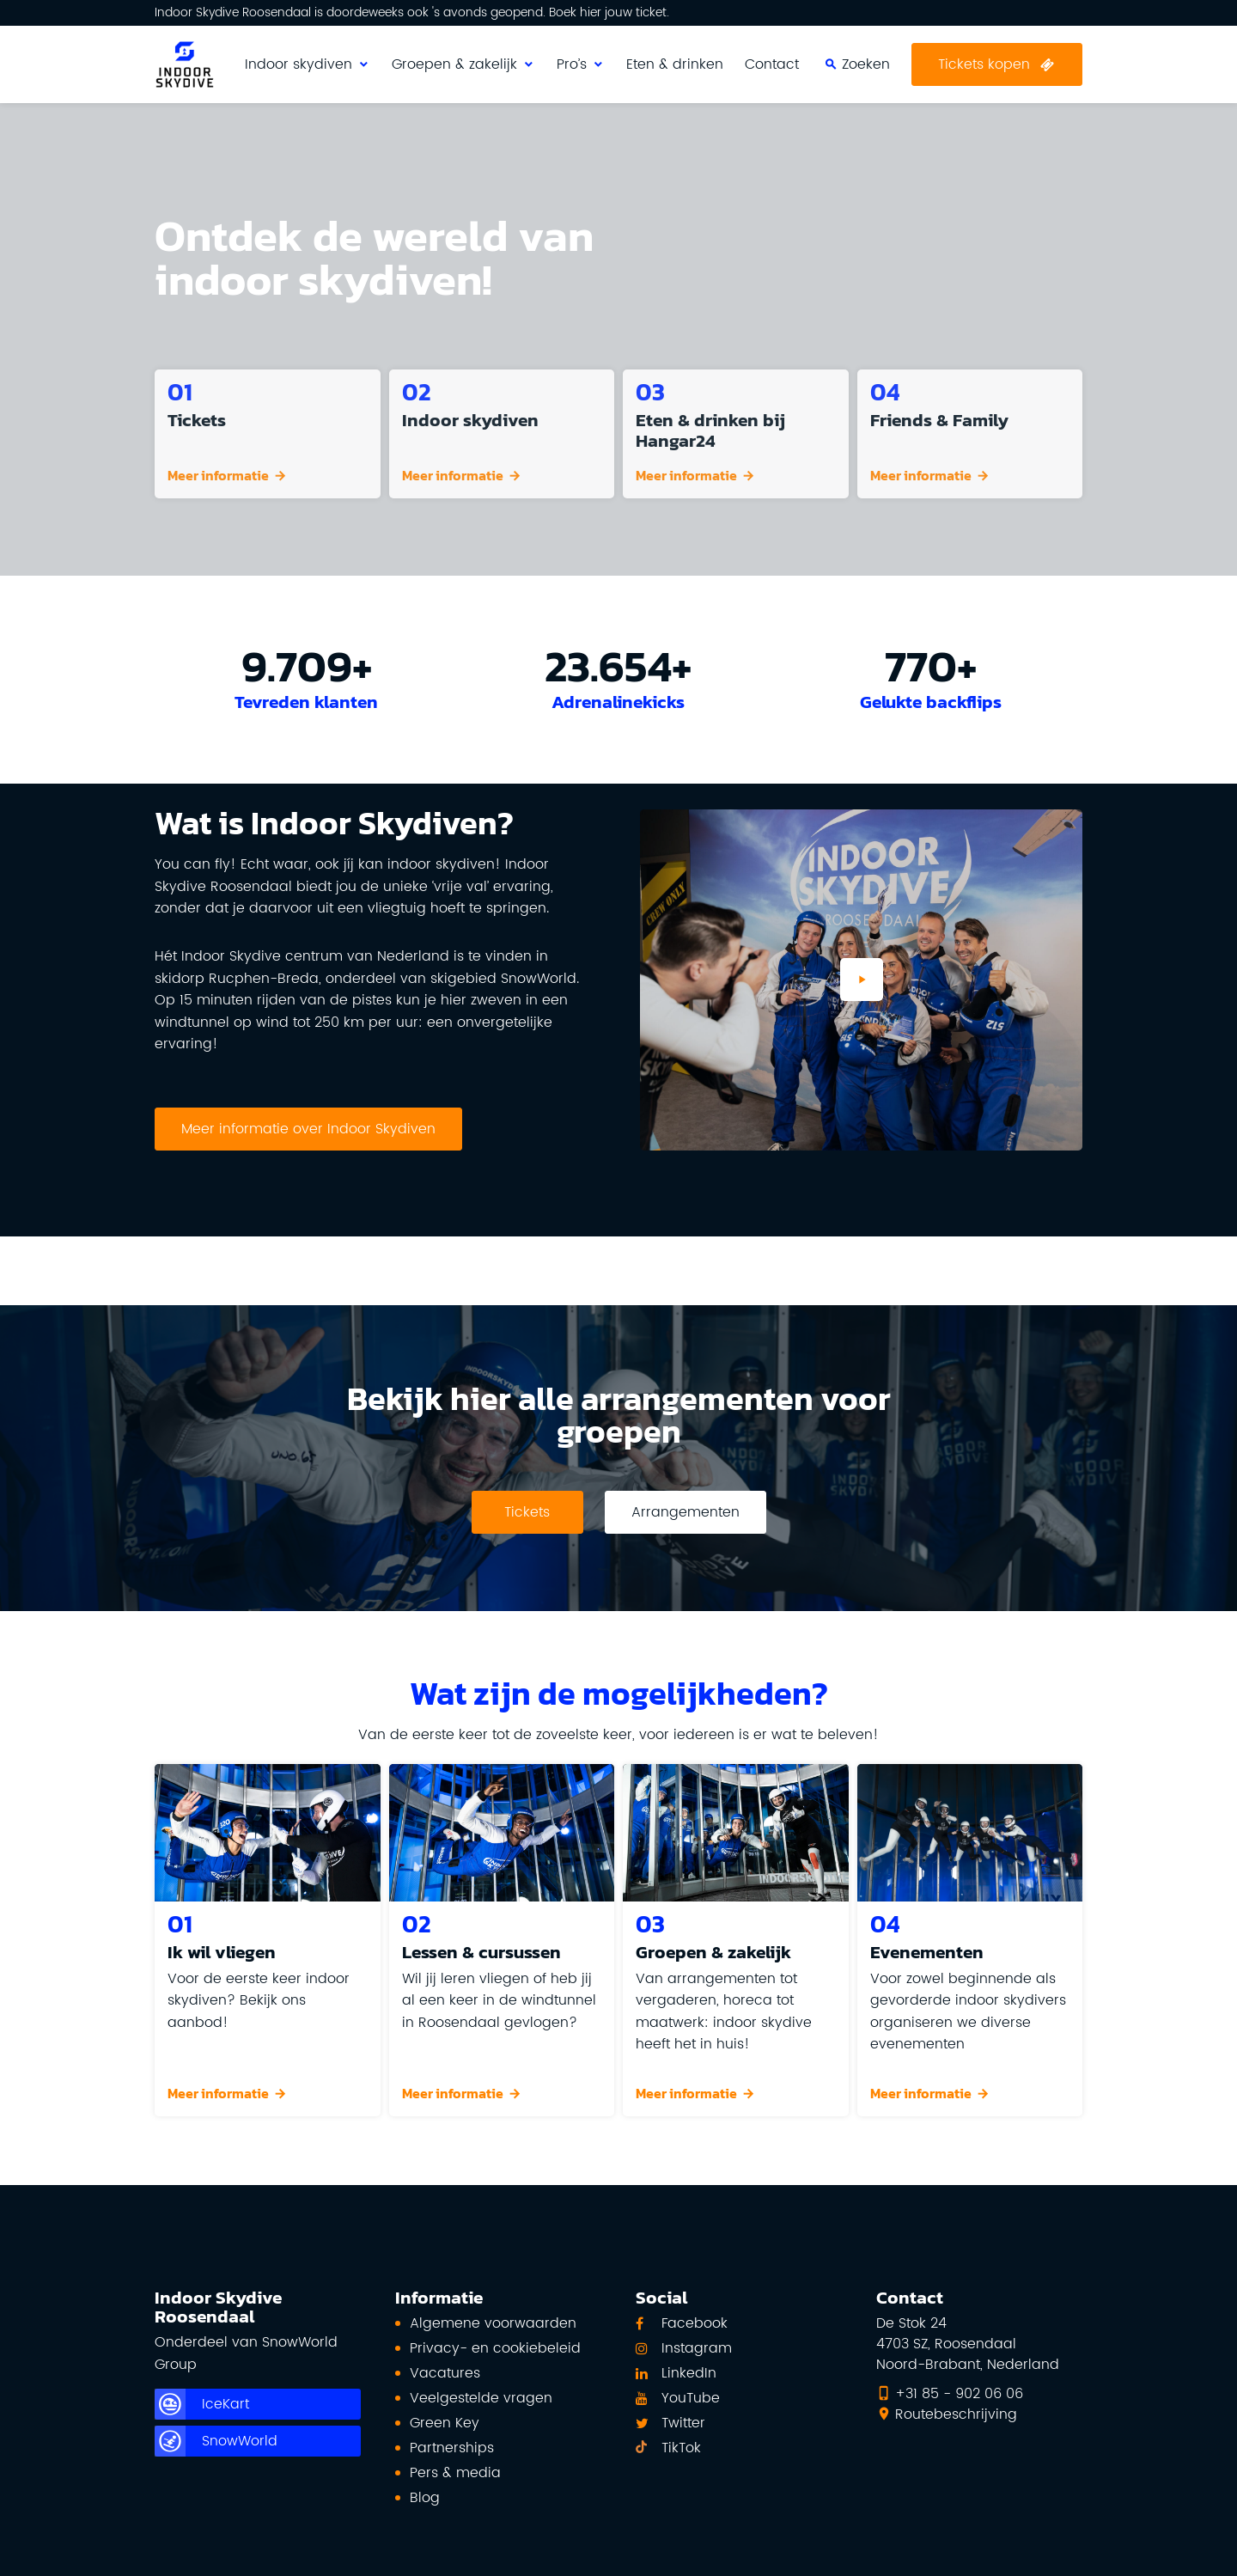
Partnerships (452, 2448)
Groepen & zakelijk (454, 64)
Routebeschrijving (956, 2414)
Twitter (683, 2423)
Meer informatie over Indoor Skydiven (308, 1129)
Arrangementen (685, 1512)
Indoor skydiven (298, 64)
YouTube (690, 2398)
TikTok (681, 2448)
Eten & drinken (674, 64)
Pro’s (572, 64)
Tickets (527, 1512)
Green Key (444, 2423)
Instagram (696, 2348)
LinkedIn (688, 2373)
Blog (425, 2498)
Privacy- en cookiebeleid (495, 2348)
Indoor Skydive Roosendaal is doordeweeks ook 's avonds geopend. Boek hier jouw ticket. (412, 12)
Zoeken (1015, 34)
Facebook (694, 2323)
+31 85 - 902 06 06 (959, 2394)
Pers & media (455, 2473)
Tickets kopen (984, 64)
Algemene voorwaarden (493, 2323)
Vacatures (445, 2373)
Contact (772, 64)
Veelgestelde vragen (481, 2398)
